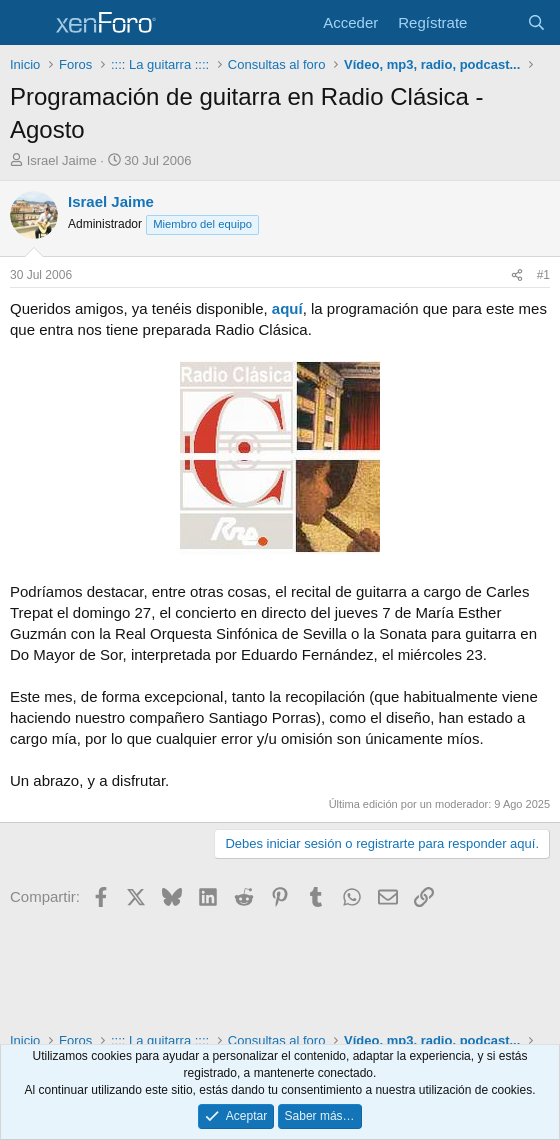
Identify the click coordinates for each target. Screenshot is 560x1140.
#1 (543, 275)
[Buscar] (536, 22)
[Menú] (27, 23)
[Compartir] (517, 275)
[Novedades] (496, 22)
